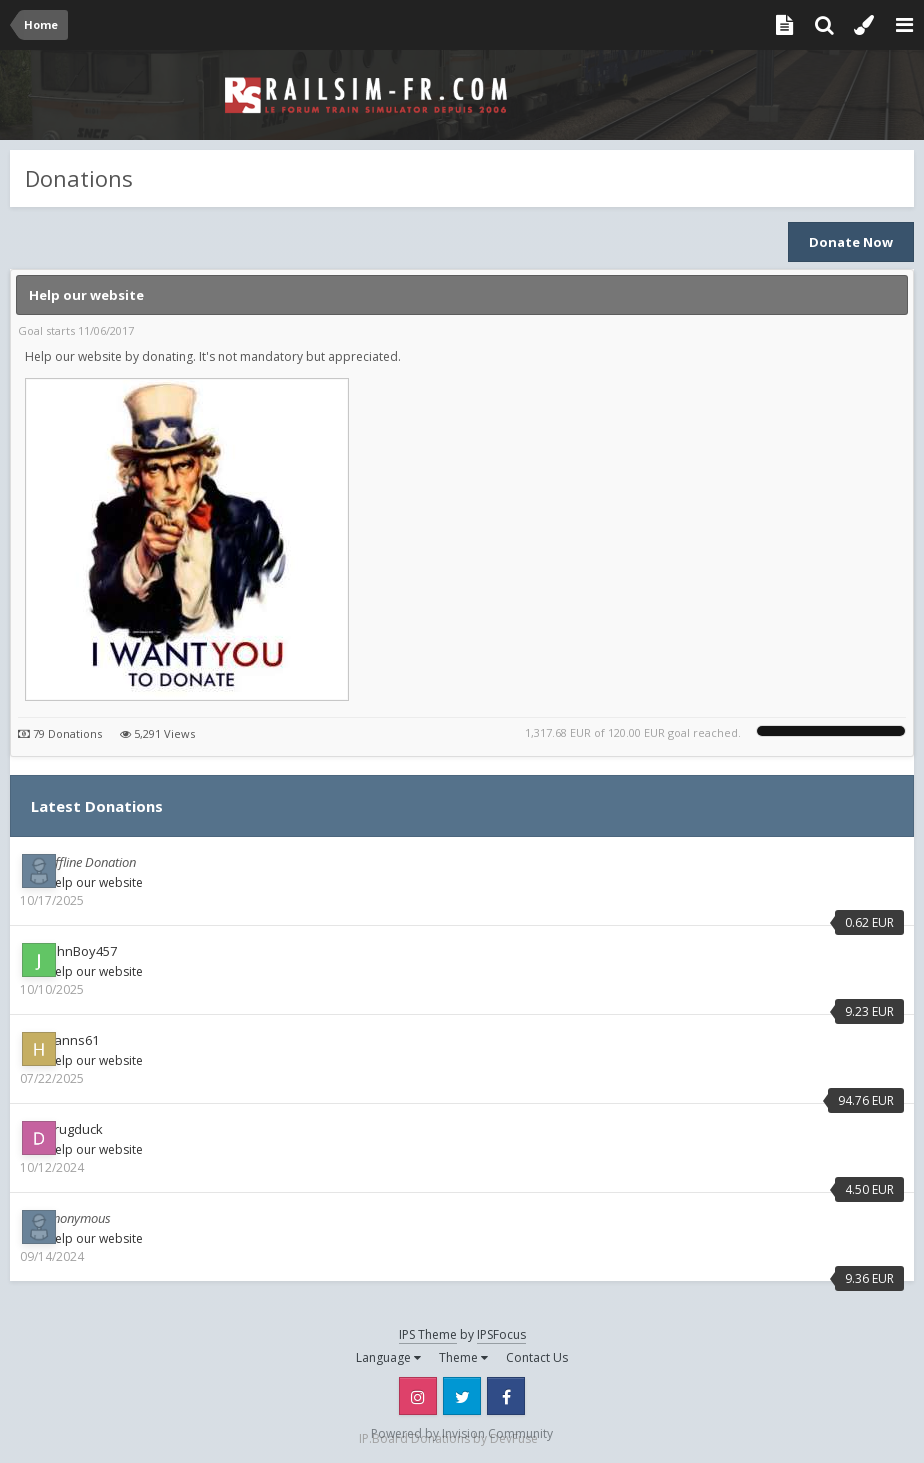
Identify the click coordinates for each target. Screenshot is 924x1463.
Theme (463, 1357)
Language (388, 1357)
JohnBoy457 (81, 951)
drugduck (74, 1129)
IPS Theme (428, 1334)
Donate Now (851, 242)
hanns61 (72, 1040)
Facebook (506, 1396)
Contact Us (537, 1357)
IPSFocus (501, 1334)
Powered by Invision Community (462, 1433)
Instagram (418, 1396)
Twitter (462, 1396)
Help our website (86, 295)
